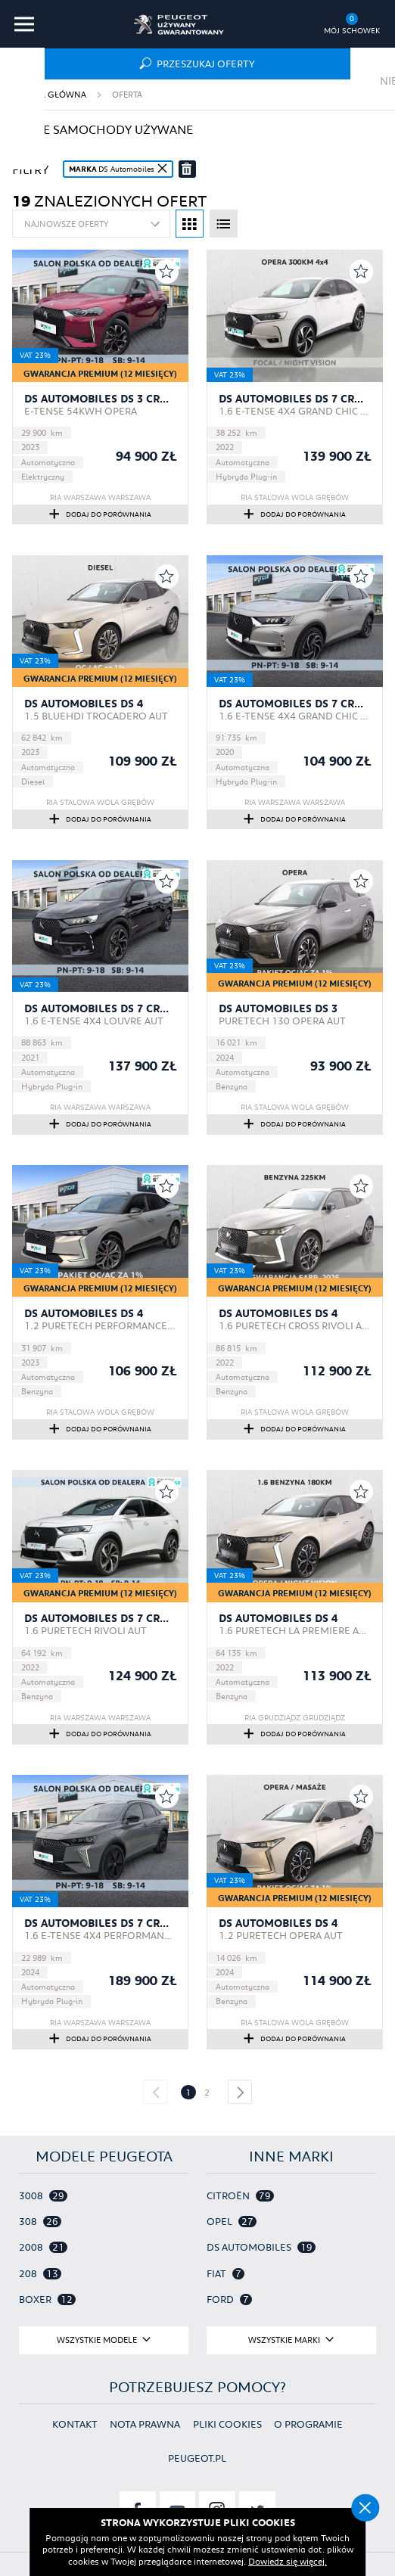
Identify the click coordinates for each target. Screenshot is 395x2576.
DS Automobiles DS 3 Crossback (100, 398)
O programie (308, 2424)
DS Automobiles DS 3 (278, 1008)
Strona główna (49, 94)
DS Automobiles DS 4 (83, 703)
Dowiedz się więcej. (287, 2560)
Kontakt (75, 2424)
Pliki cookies (227, 2424)
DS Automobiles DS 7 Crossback (295, 398)
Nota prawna (145, 2424)
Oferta (127, 94)
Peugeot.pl (197, 2458)
